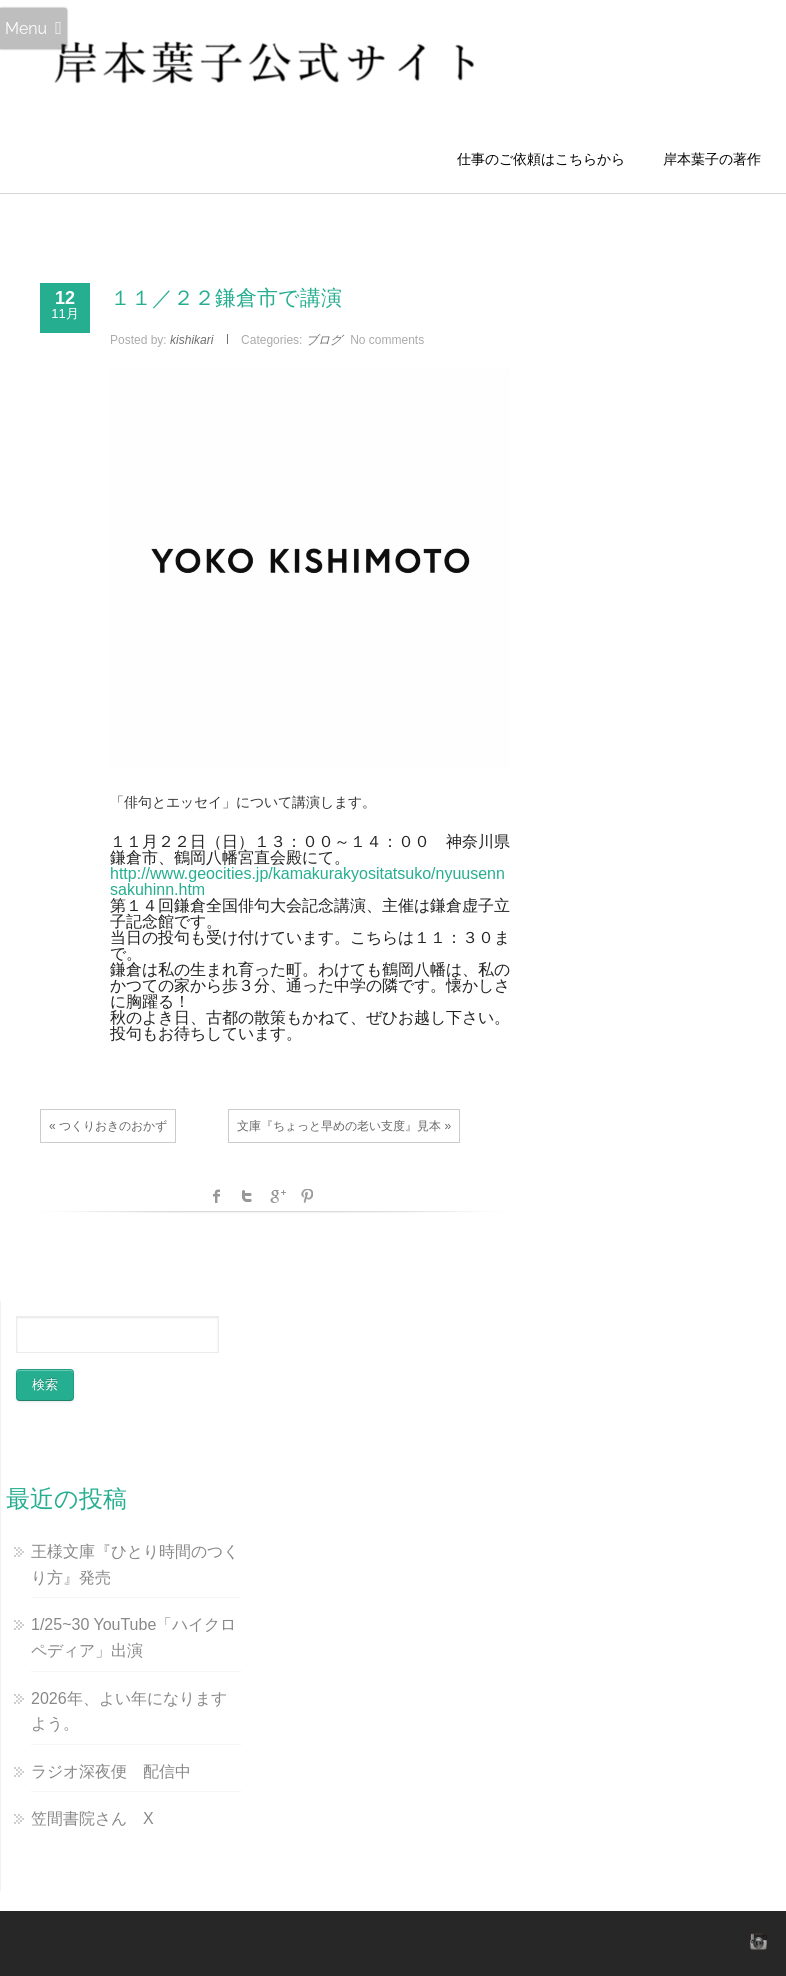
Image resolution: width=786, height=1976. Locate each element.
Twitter (247, 1196)
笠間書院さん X (92, 1818)
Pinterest (307, 1196)
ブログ (324, 340)
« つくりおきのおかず (108, 1126)
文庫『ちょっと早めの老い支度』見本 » (344, 1126)
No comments (387, 340)
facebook (217, 1196)
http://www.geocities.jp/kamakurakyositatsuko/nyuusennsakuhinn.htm (307, 881)
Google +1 (277, 1196)
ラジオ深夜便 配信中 (111, 1771)
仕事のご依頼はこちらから (548, 159)
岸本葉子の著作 (712, 159)
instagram (756, 1941)
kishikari (191, 340)
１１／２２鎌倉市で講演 (226, 297)
